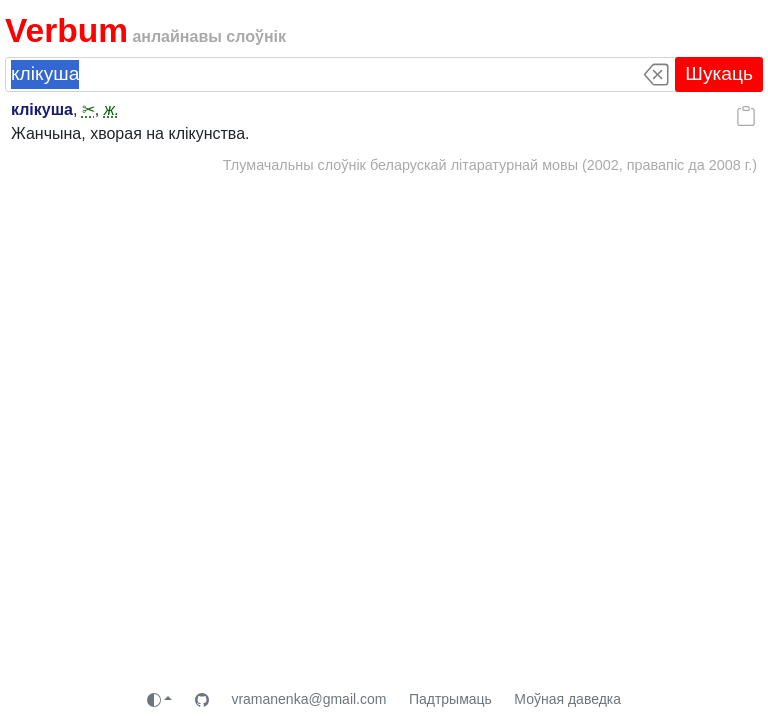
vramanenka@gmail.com (308, 699)
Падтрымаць (450, 699)
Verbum (66, 30)
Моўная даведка (567, 699)
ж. (111, 109)
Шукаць (719, 73)
